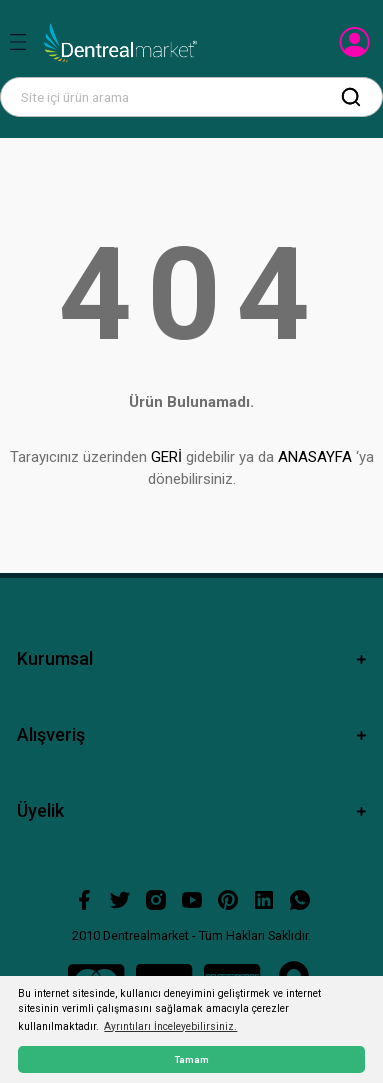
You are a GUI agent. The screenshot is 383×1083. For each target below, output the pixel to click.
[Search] (191, 97)
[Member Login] (356, 48)
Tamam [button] (192, 1059)
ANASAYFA (315, 457)
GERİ (166, 457)
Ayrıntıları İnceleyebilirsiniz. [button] (170, 1026)
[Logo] (120, 43)
